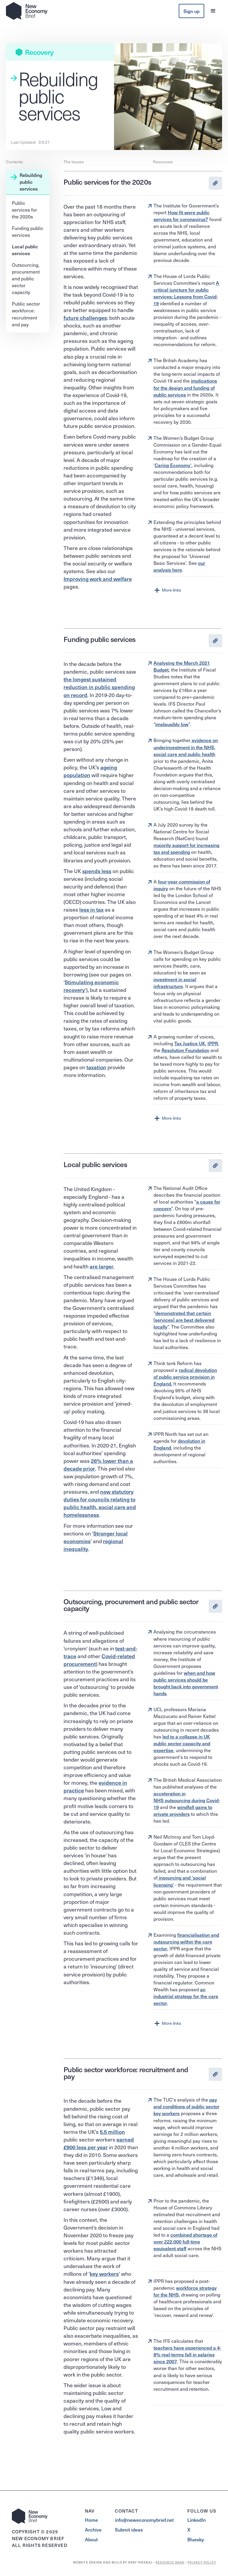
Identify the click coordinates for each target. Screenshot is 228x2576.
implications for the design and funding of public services (185, 387)
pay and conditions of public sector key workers (186, 2106)
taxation (96, 1067)
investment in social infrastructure (174, 983)
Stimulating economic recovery (91, 986)
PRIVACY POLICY (202, 2562)
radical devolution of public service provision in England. (185, 1376)
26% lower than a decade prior (98, 1464)
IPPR (213, 1043)
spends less (96, 871)
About (91, 2539)
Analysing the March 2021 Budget (181, 666)
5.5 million (112, 2132)
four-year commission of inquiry (181, 885)
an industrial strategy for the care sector (185, 1996)
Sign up (191, 11)
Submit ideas (129, 2529)
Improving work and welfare (98, 579)
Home (91, 2519)
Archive (93, 2529)
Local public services (25, 250)
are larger (101, 1266)
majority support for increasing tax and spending (186, 848)
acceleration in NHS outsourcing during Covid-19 (186, 1800)
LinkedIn (196, 2519)
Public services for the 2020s (24, 209)
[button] (213, 11)
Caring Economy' (173, 465)
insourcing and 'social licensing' (179, 1881)
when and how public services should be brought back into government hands (185, 1683)
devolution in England (179, 1444)
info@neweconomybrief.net (144, 2519)
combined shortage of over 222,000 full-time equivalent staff (185, 2241)
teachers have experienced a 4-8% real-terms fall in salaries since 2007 (187, 2354)
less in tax (91, 909)
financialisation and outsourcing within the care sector (186, 1941)
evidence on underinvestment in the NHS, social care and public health (185, 746)
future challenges (85, 318)
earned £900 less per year (99, 2143)
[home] (27, 11)
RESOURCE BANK (170, 2562)
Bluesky (195, 2539)
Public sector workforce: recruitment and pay (26, 313)
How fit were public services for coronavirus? (181, 216)
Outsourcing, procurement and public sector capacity (26, 278)
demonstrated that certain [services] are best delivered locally (183, 1319)
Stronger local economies (96, 1537)
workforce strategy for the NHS (185, 2291)
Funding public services (27, 231)
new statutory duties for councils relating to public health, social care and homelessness (100, 1503)
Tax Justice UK (189, 1043)
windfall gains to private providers (182, 1810)
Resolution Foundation (185, 1050)
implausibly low (172, 724)
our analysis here (179, 566)
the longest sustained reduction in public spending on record (99, 687)
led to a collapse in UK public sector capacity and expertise (181, 1743)
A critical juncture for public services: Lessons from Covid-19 (186, 293)
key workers (104, 2274)
